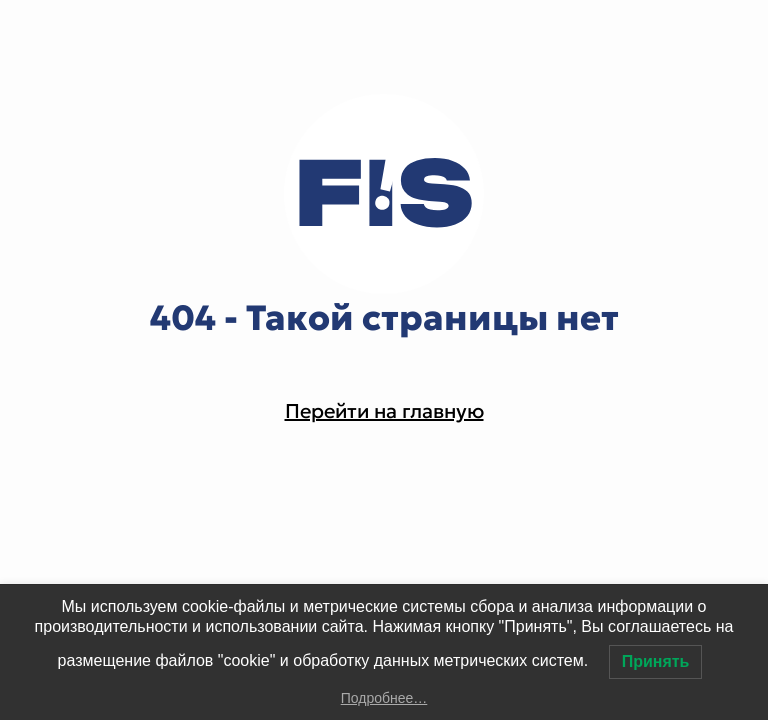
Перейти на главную (384, 411)
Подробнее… (384, 698)
